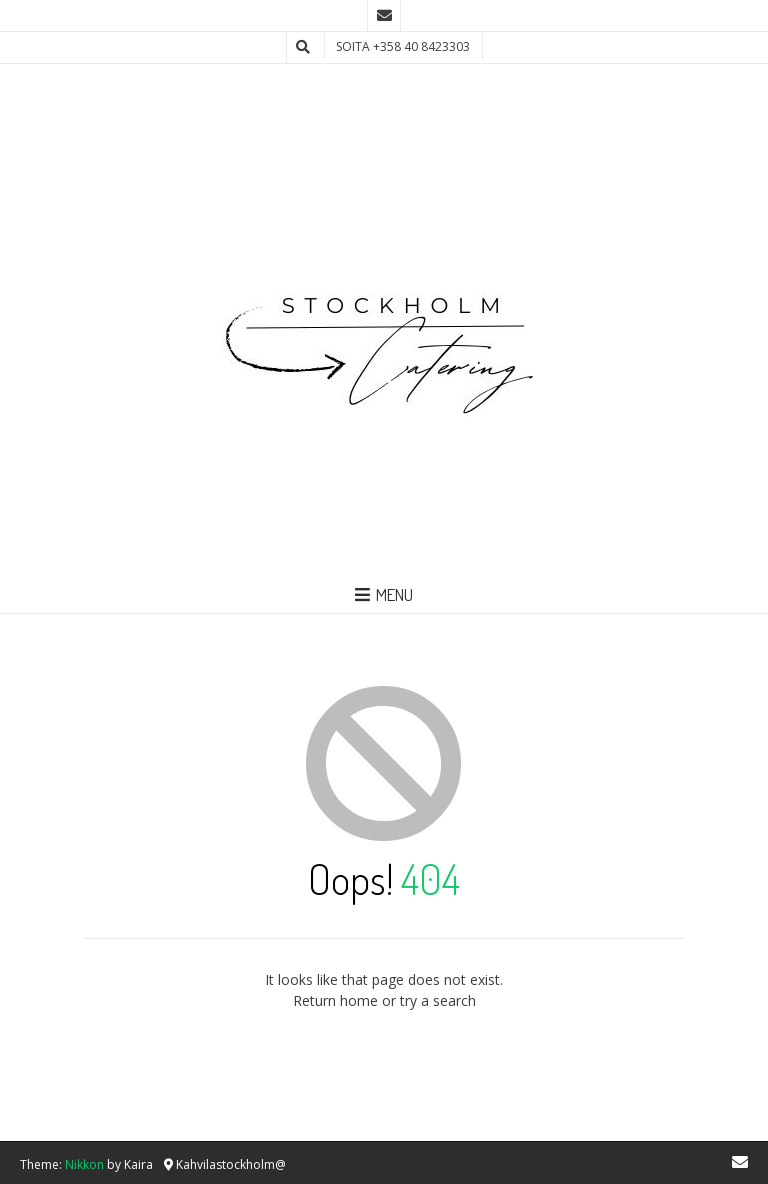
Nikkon (84, 1164)
